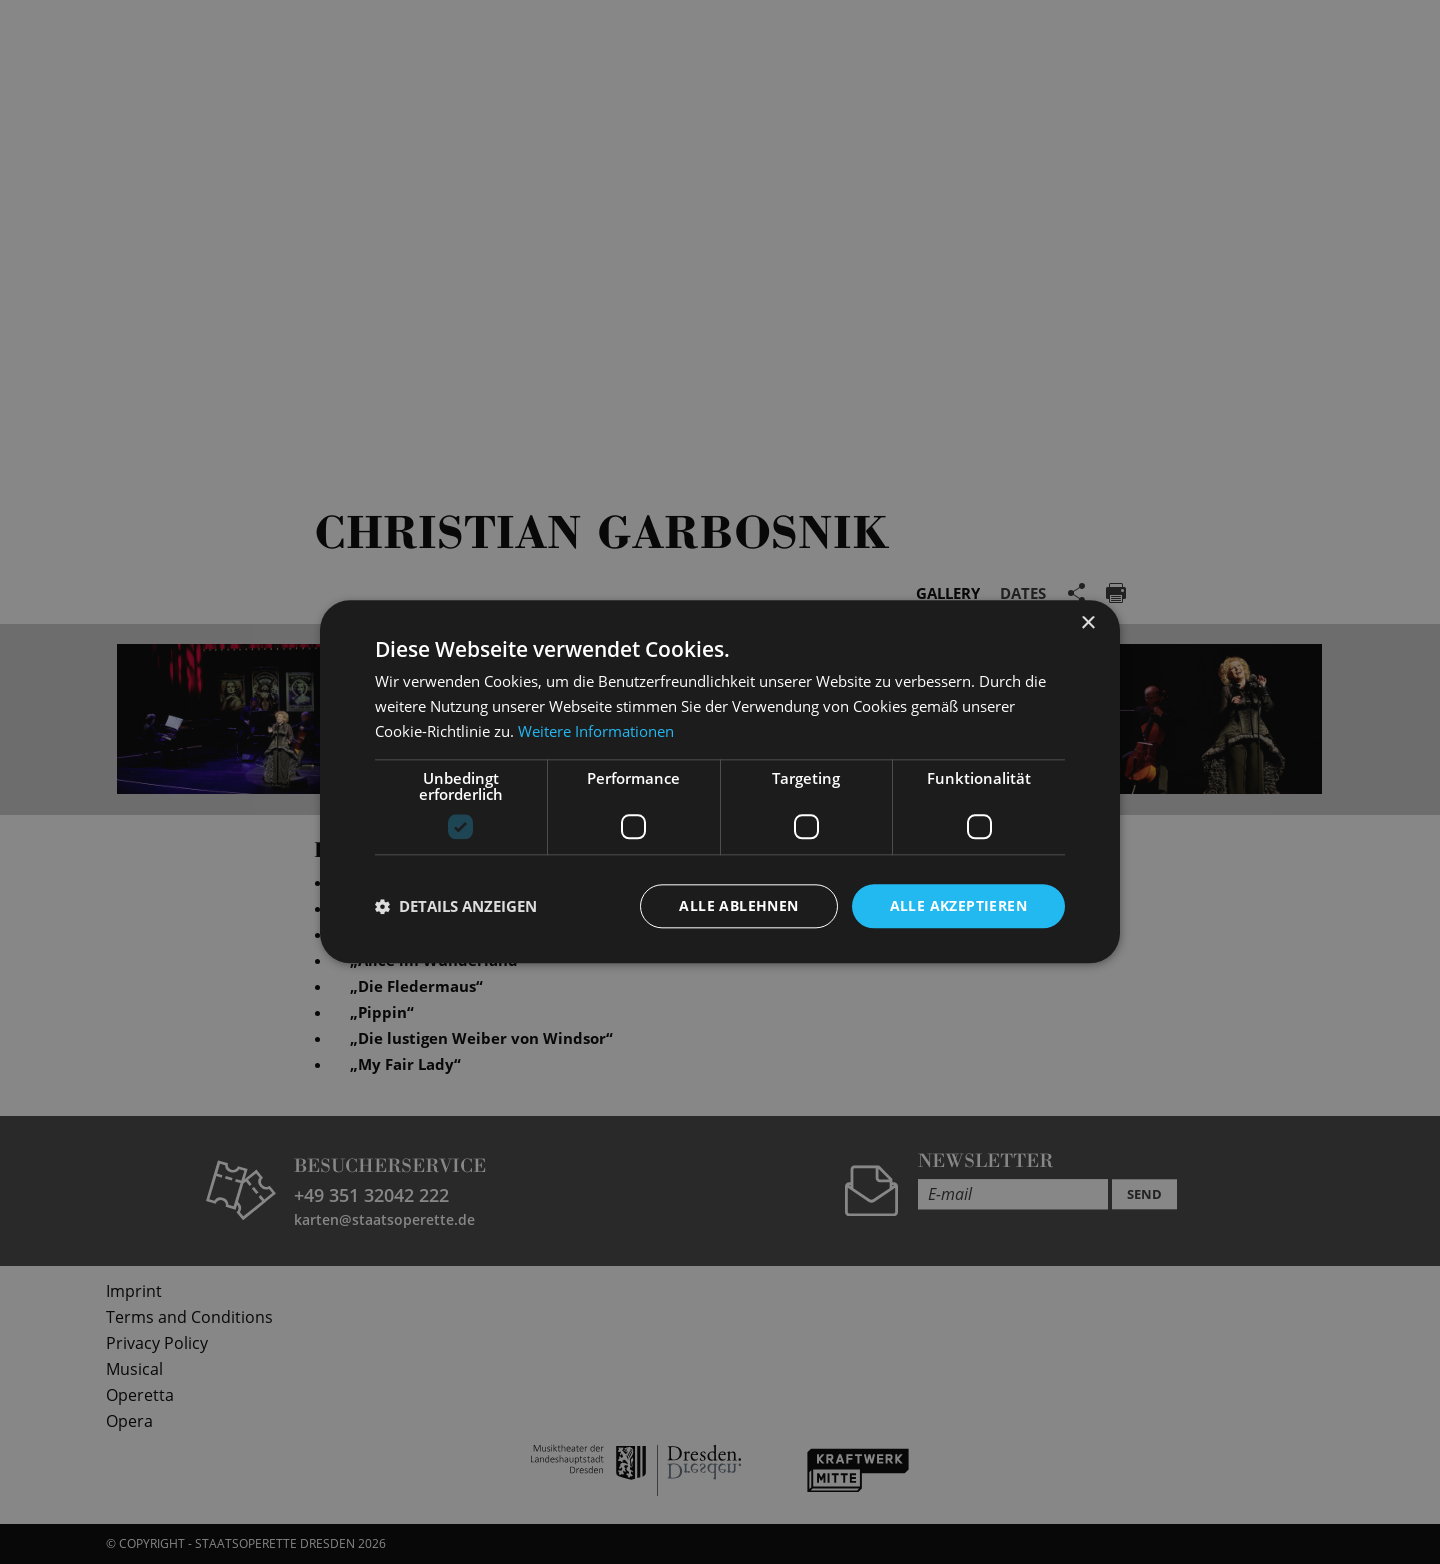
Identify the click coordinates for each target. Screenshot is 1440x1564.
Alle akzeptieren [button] (958, 905)
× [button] (1087, 623)
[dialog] (720, 782)
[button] (456, 906)
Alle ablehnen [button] (738, 905)
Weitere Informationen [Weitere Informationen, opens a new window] (596, 731)
